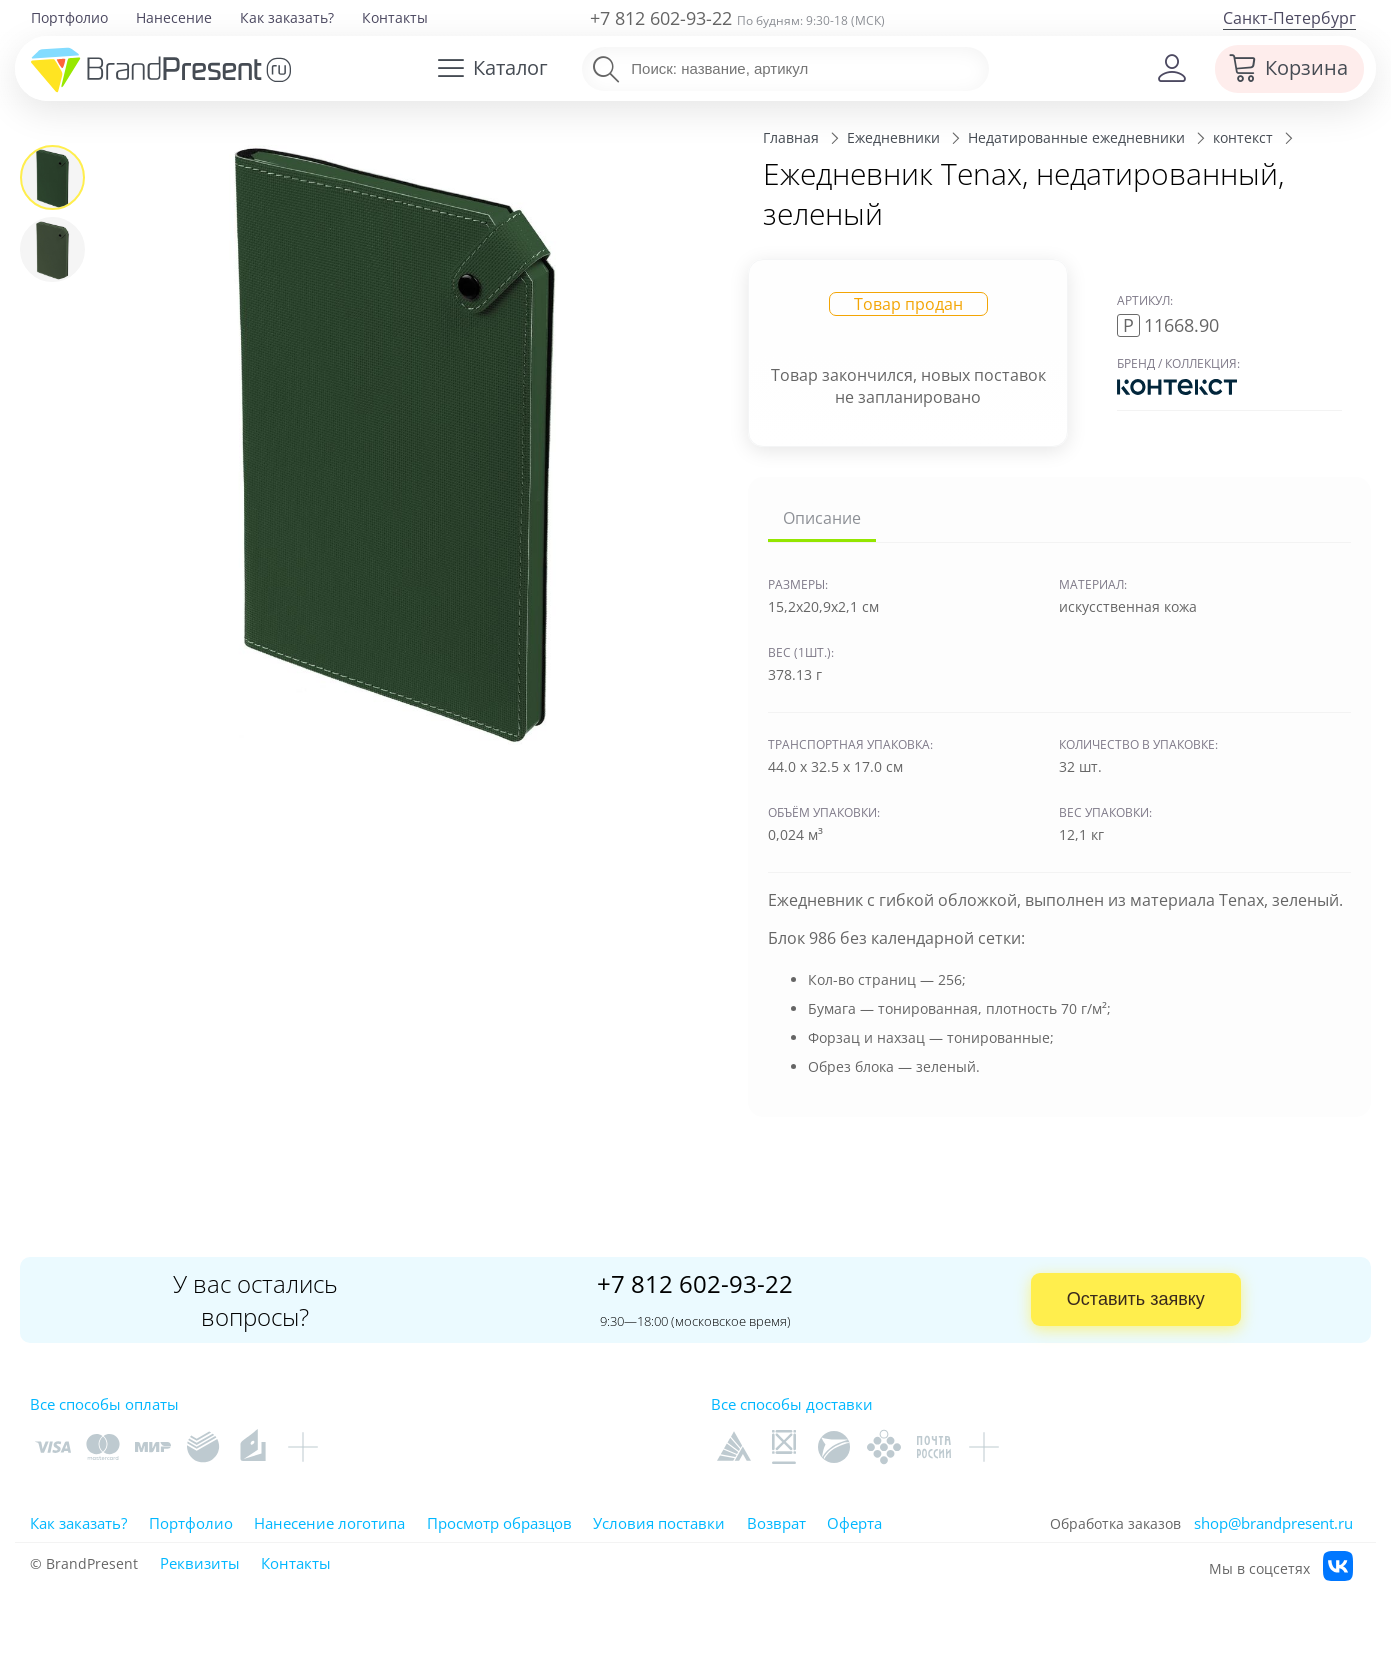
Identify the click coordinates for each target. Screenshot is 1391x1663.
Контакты (395, 17)
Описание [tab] (822, 518)
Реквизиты (200, 1563)
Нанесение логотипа (329, 1523)
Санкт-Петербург (1289, 18)
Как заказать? (287, 17)
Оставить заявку (1136, 1299)
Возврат (776, 1523)
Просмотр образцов (499, 1523)
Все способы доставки (792, 1404)
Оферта (854, 1523)
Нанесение (174, 17)
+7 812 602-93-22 (661, 18)
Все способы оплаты (104, 1404)
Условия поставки (659, 1523)
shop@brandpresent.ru (1273, 1523)
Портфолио (69, 17)
